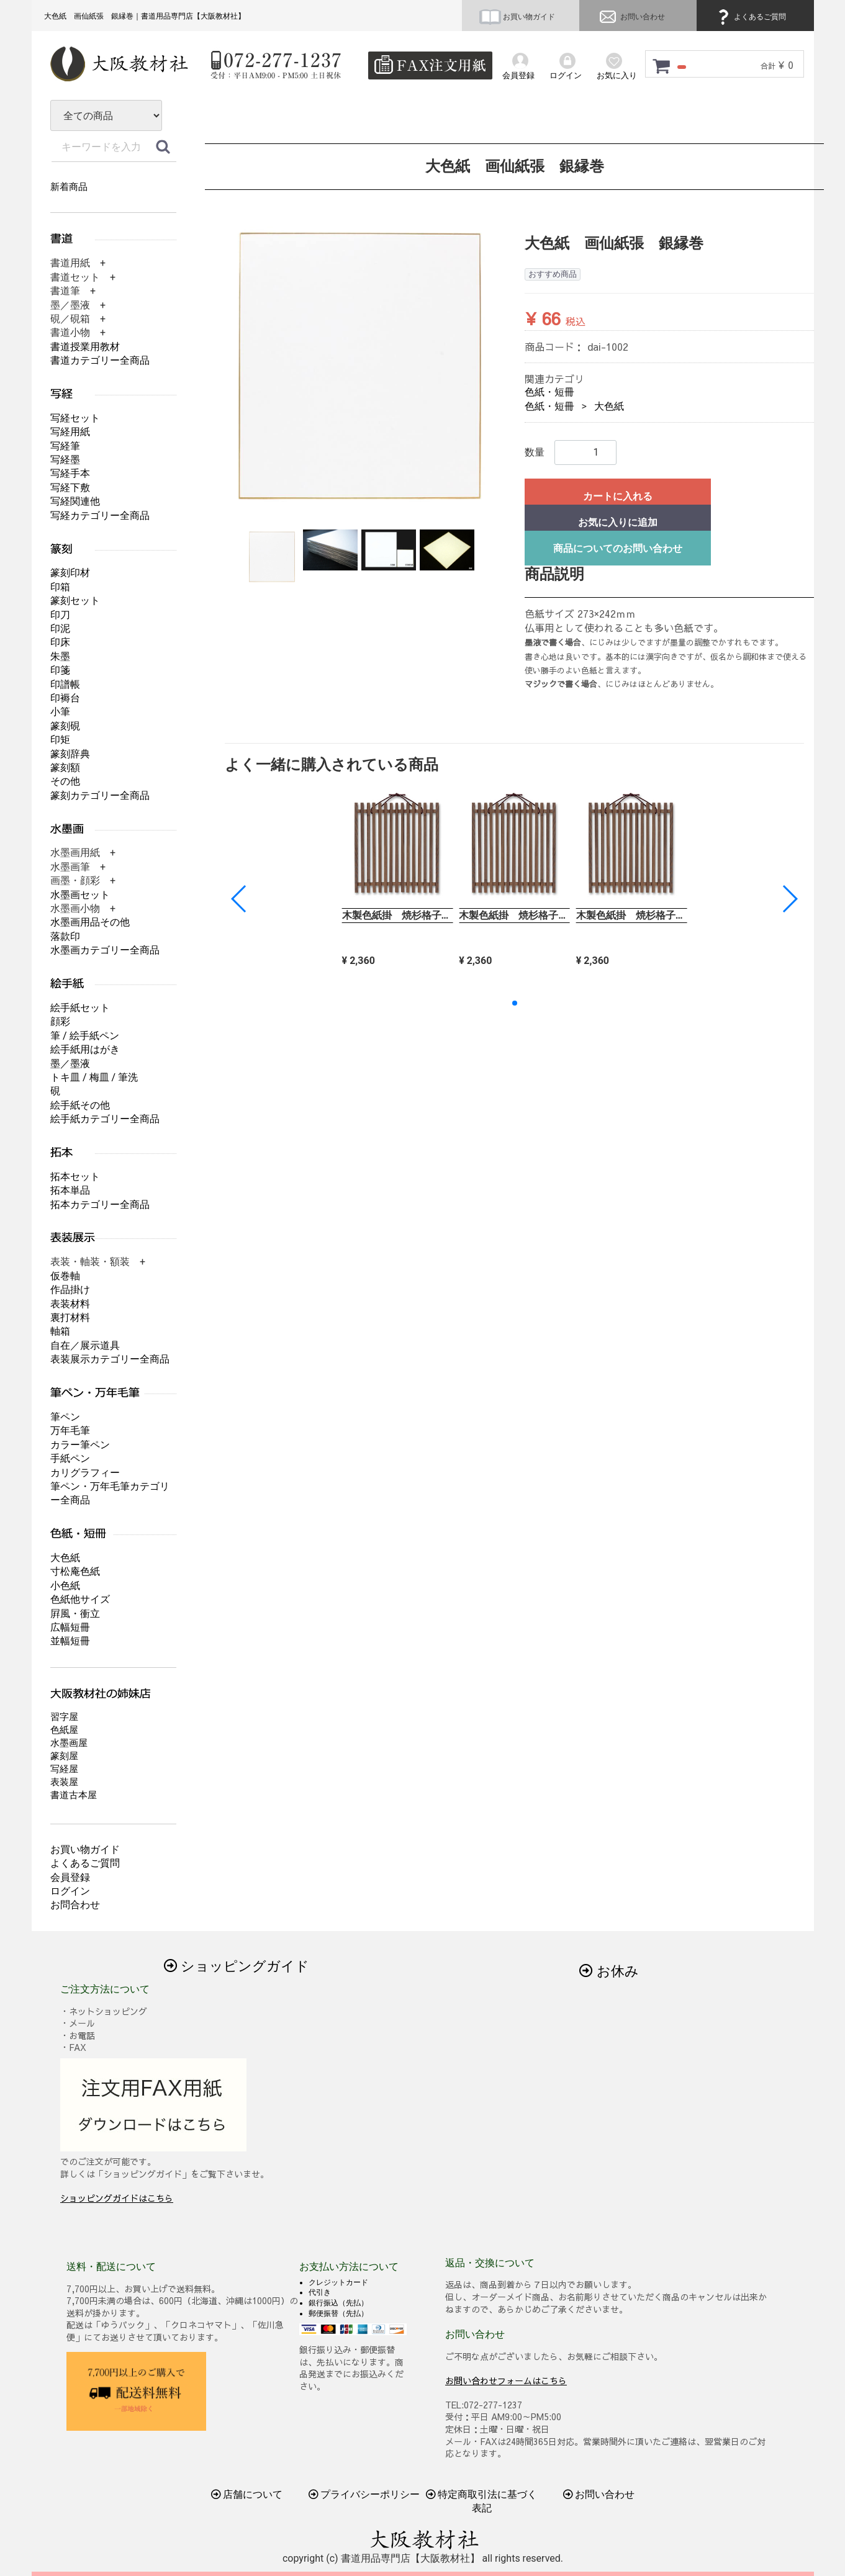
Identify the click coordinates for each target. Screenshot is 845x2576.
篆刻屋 (64, 1756)
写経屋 (64, 1769)
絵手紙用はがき (85, 1049)
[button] (789, 898)
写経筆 (65, 446)
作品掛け (70, 1289)
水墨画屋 (69, 1743)
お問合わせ (75, 1905)
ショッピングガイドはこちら (116, 2198)
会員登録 (70, 1877)
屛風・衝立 (75, 1613)
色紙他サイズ (80, 1599)
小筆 (60, 712)
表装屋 (64, 1782)
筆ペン (65, 1417)
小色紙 (65, 1586)
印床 (60, 642)
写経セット (75, 418)
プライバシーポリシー (364, 2494)
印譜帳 (65, 684)
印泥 (60, 628)
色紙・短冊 (549, 392)
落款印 (65, 936)
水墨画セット (80, 895)
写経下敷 (70, 487)
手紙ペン (70, 1458)
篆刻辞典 (70, 754)
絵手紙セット (80, 1008)
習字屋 (64, 1717)
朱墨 (60, 656)
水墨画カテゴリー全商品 (105, 950)
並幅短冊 (70, 1641)
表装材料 (70, 1304)
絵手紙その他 (80, 1105)
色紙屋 (64, 1730)
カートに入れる (617, 496)
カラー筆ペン (80, 1445)
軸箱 (60, 1331)
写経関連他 (75, 501)
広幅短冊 (70, 1627)
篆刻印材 (70, 573)
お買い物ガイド (517, 16)
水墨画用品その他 (90, 922)
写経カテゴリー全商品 (100, 515)
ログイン (70, 1891)
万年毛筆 (70, 1430)
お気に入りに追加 (617, 522)
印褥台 (65, 698)
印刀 (60, 615)
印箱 (60, 587)
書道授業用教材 (85, 347)
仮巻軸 (65, 1276)
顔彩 (60, 1021)
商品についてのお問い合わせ (617, 548)
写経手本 (70, 473)
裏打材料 (70, 1317)
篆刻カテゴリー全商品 (100, 795)
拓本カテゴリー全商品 (100, 1204)
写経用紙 (70, 432)
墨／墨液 (70, 1064)
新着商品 (69, 186)
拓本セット (75, 1176)
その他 (65, 781)
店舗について (246, 2494)
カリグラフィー (85, 1473)
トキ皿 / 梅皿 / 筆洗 (94, 1077)
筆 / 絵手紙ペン (84, 1036)
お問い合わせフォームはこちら (506, 2380)
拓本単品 (70, 1190)
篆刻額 (65, 767)
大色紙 (608, 406)
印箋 (60, 670)
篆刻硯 (65, 726)
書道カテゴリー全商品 (100, 360)
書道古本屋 (73, 1795)
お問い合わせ (631, 16)
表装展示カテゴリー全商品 (109, 1359)
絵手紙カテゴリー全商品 (105, 1119)
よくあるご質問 (750, 16)
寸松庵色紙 (75, 1571)
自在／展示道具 (85, 1345)
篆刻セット (75, 600)
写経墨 (65, 460)
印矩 (60, 739)
